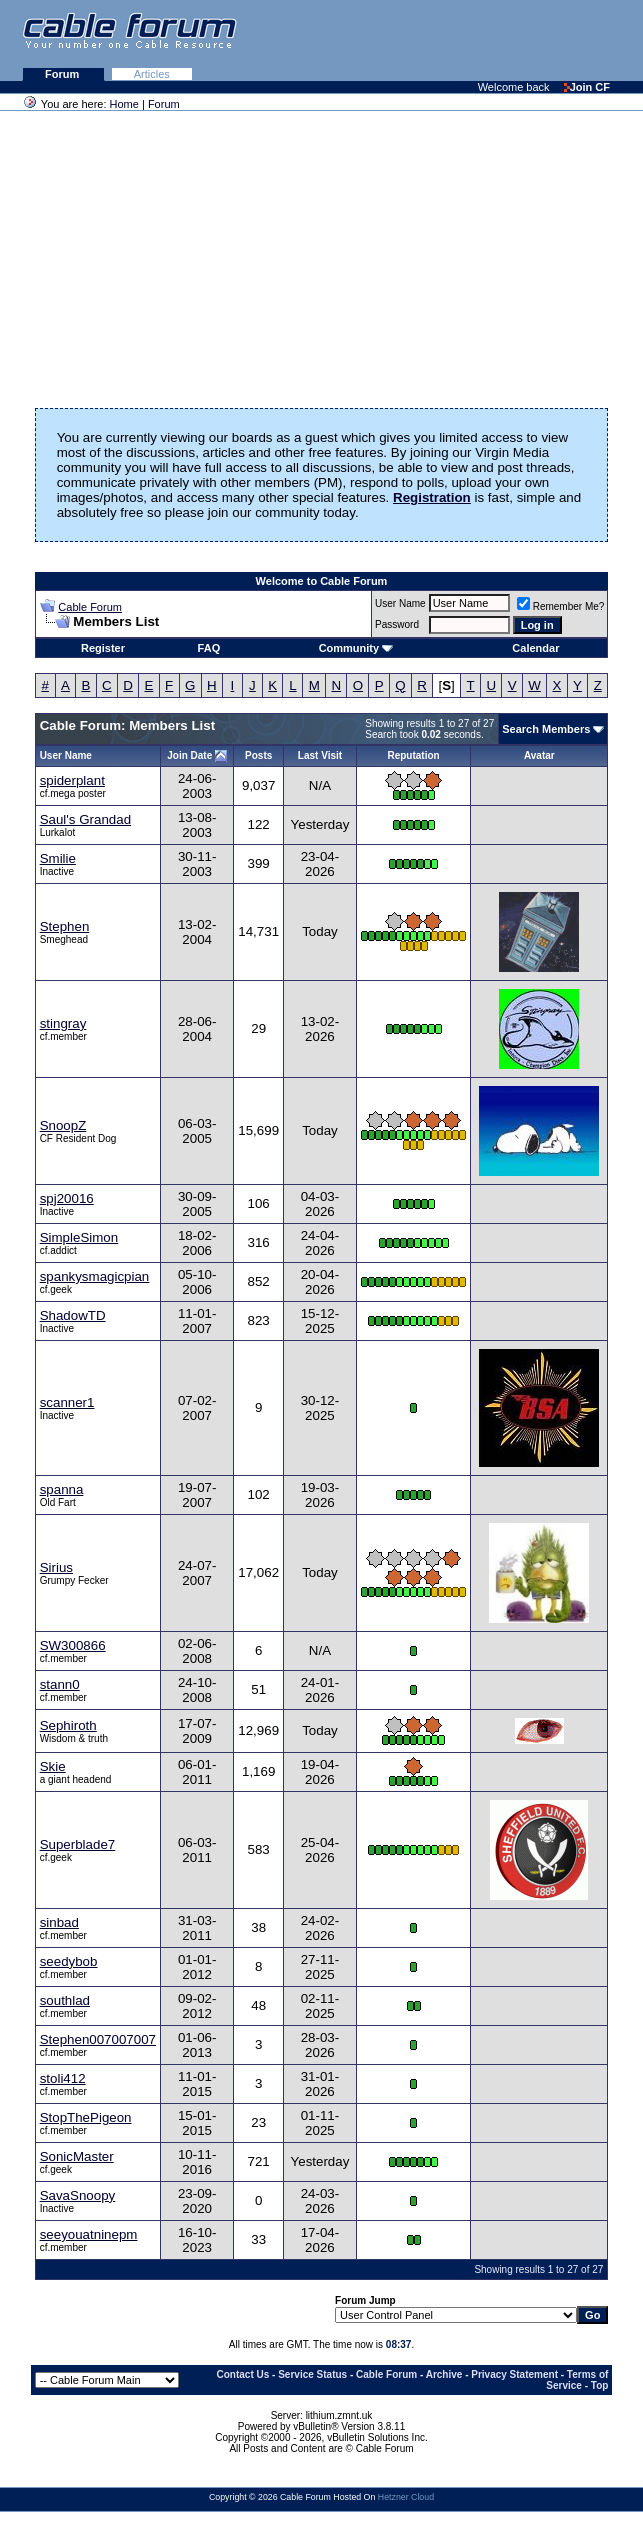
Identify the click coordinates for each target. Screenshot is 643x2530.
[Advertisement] (399, 40)
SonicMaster (77, 2156)
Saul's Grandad (85, 819)
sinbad (59, 1922)
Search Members (546, 729)
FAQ (209, 648)
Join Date (189, 755)
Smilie (58, 858)
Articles (152, 74)
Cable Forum (90, 607)
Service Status (312, 2374)
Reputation (413, 755)
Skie (53, 1766)
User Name (400, 603)
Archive (444, 2374)
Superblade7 (78, 1844)
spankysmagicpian (95, 1276)
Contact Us (243, 2374)
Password (397, 624)
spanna (62, 1489)
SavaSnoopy (78, 2195)
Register (103, 648)
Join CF (587, 87)
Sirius (56, 1567)
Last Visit (320, 755)
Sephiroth (68, 1725)
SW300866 (73, 1645)
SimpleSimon (79, 1237)
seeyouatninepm (89, 2234)
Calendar (535, 648)
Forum (63, 74)
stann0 (60, 1684)
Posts (258, 755)
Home (124, 104)
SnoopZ (63, 1125)
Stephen (65, 926)
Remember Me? (561, 606)
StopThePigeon (86, 2117)
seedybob (69, 1961)
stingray (63, 1023)
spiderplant (72, 780)
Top (600, 2385)
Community (356, 648)
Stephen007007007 (98, 2039)
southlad (65, 2000)
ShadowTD (73, 1315)
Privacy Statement (514, 2374)
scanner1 (67, 1402)
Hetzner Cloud (406, 2497)
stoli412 (63, 2078)
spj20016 (67, 1198)
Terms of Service (577, 2380)
